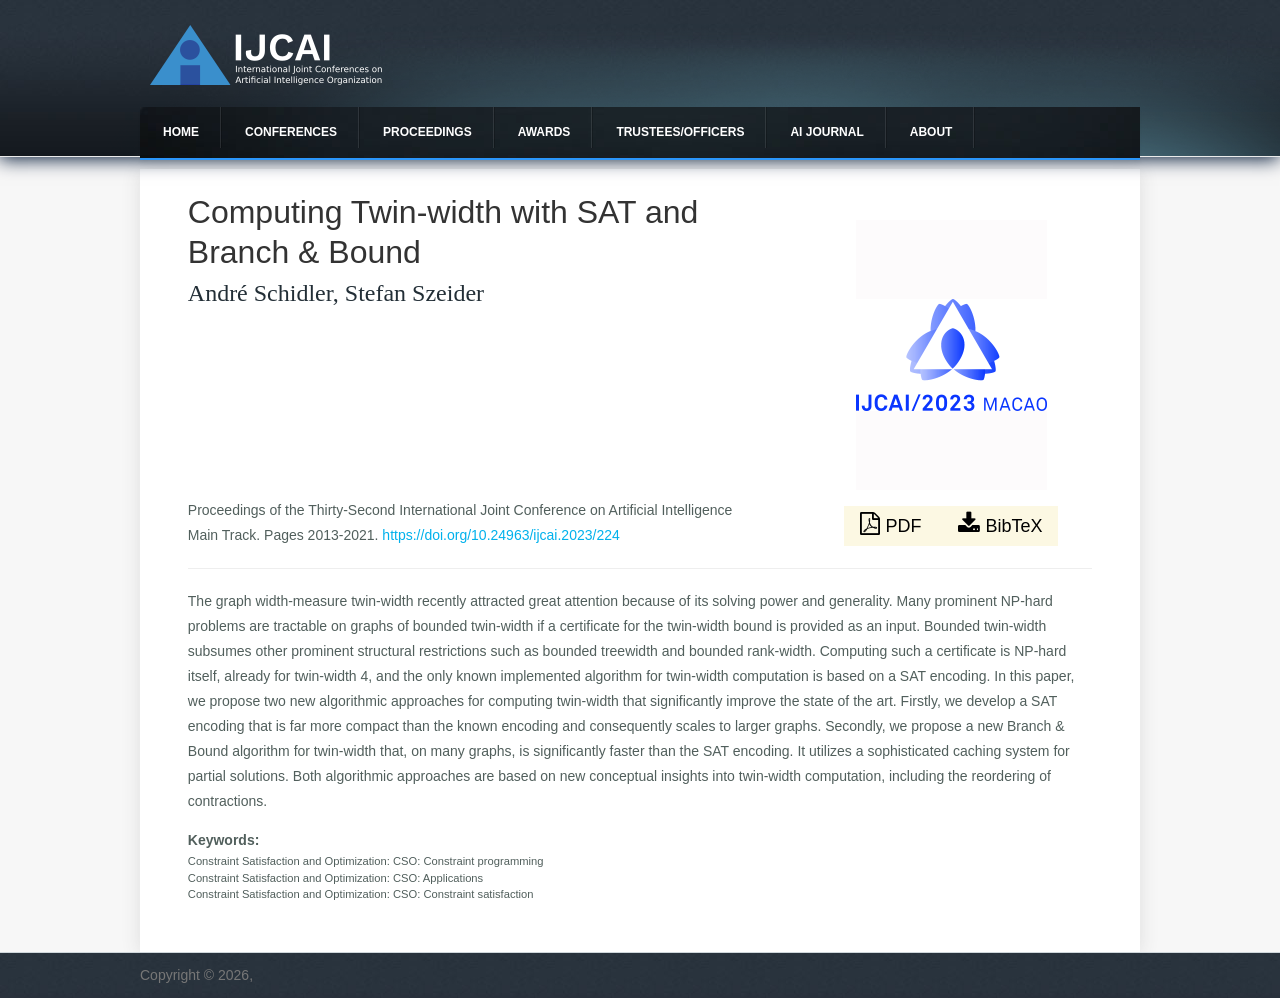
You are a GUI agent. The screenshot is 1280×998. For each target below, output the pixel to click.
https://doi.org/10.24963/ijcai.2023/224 (500, 535)
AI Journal (826, 132)
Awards (544, 132)
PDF (893, 524)
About (931, 132)
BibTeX (1000, 524)
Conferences (291, 132)
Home (181, 132)
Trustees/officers (680, 132)
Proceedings (427, 132)
